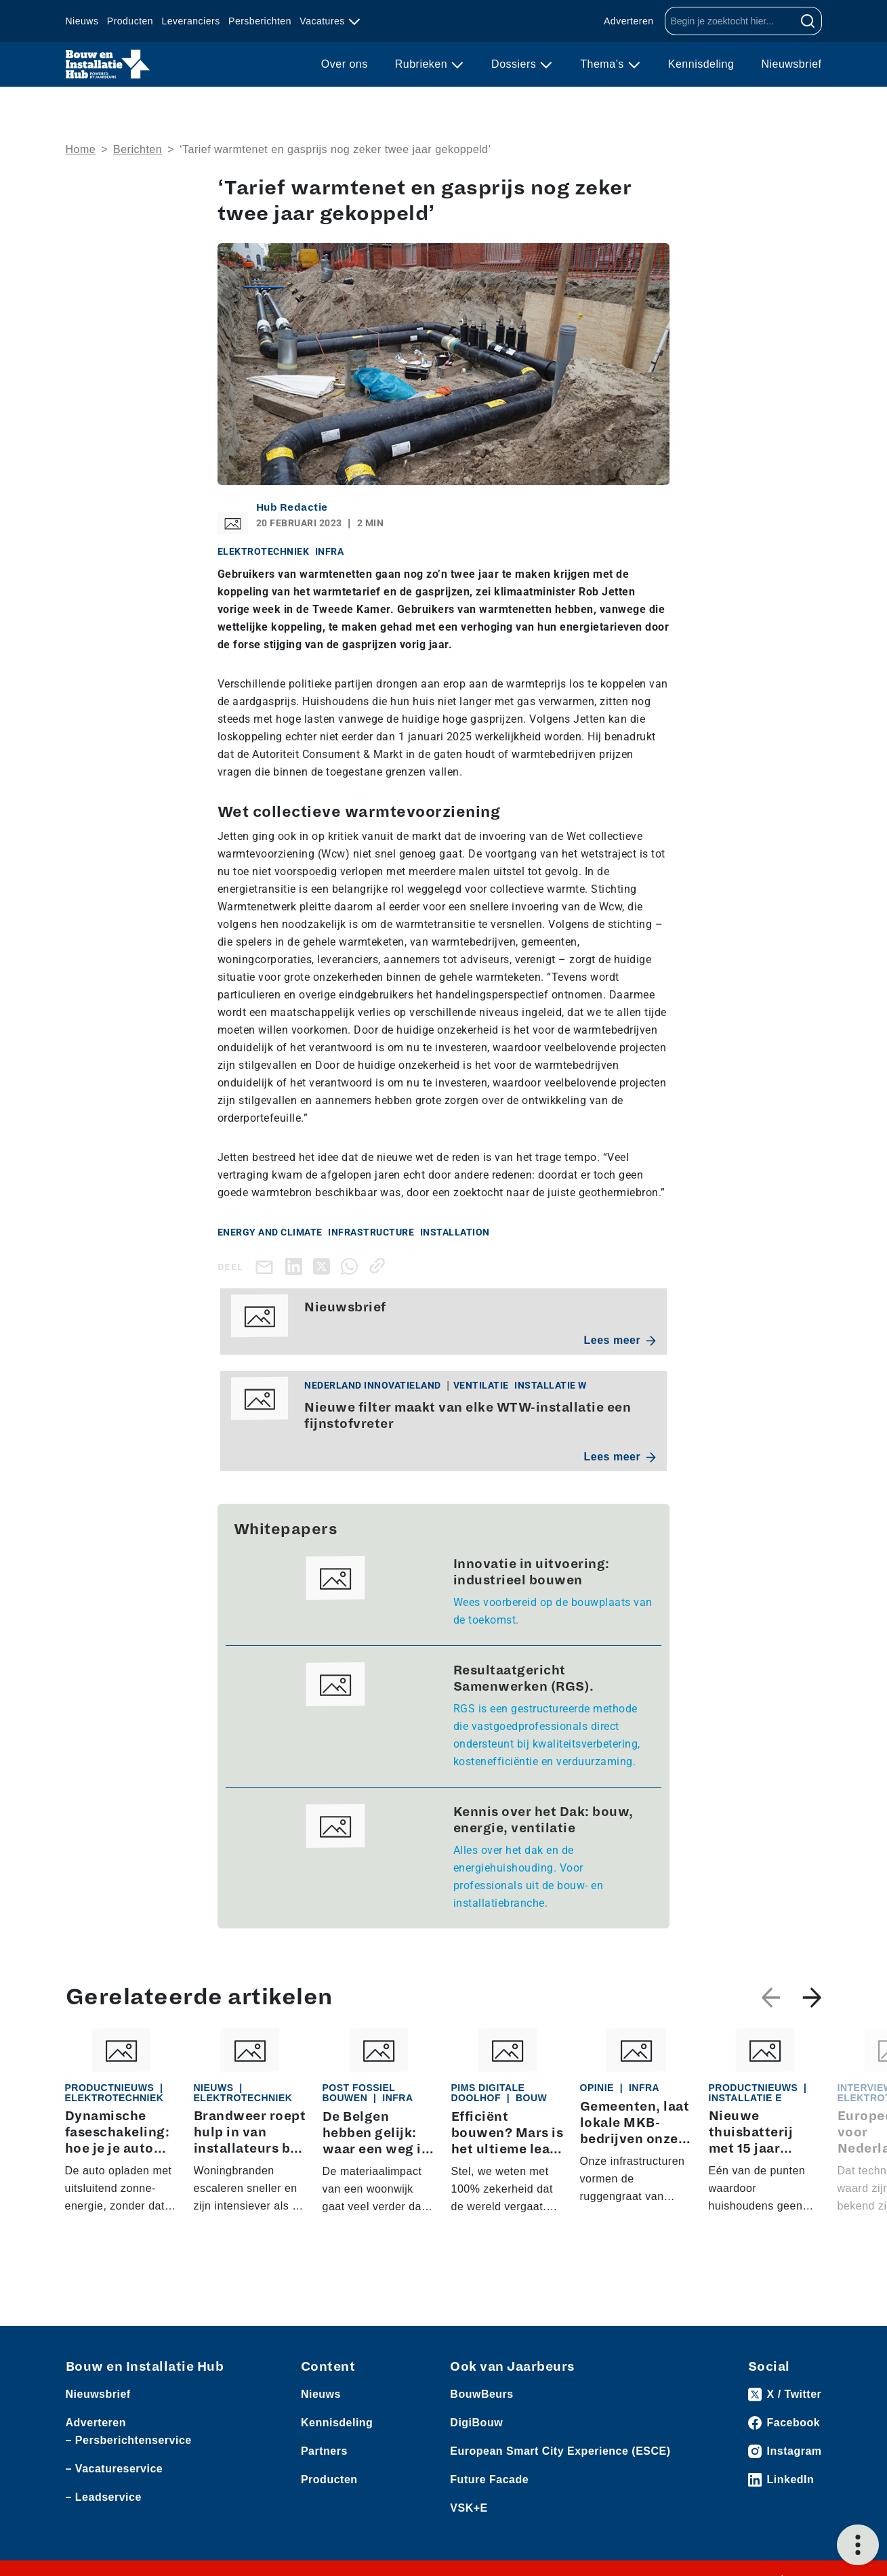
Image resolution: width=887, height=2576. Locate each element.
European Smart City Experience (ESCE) (560, 2451)
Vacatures (324, 21)
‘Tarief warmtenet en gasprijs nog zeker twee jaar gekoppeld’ (335, 149)
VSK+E (468, 2508)
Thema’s (603, 64)
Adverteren (628, 21)
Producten (130, 21)
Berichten (137, 149)
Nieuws (82, 21)
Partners (324, 2451)
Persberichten (259, 21)
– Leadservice (104, 2497)
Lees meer (620, 1340)
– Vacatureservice (114, 2468)
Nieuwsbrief (791, 64)
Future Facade (489, 2479)
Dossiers (515, 64)
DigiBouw (476, 2422)
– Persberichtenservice (129, 2440)
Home (81, 149)
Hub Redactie (292, 507)
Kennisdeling (701, 64)
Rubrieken (423, 64)
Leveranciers (191, 21)
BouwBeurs (481, 2394)
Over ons (344, 64)
